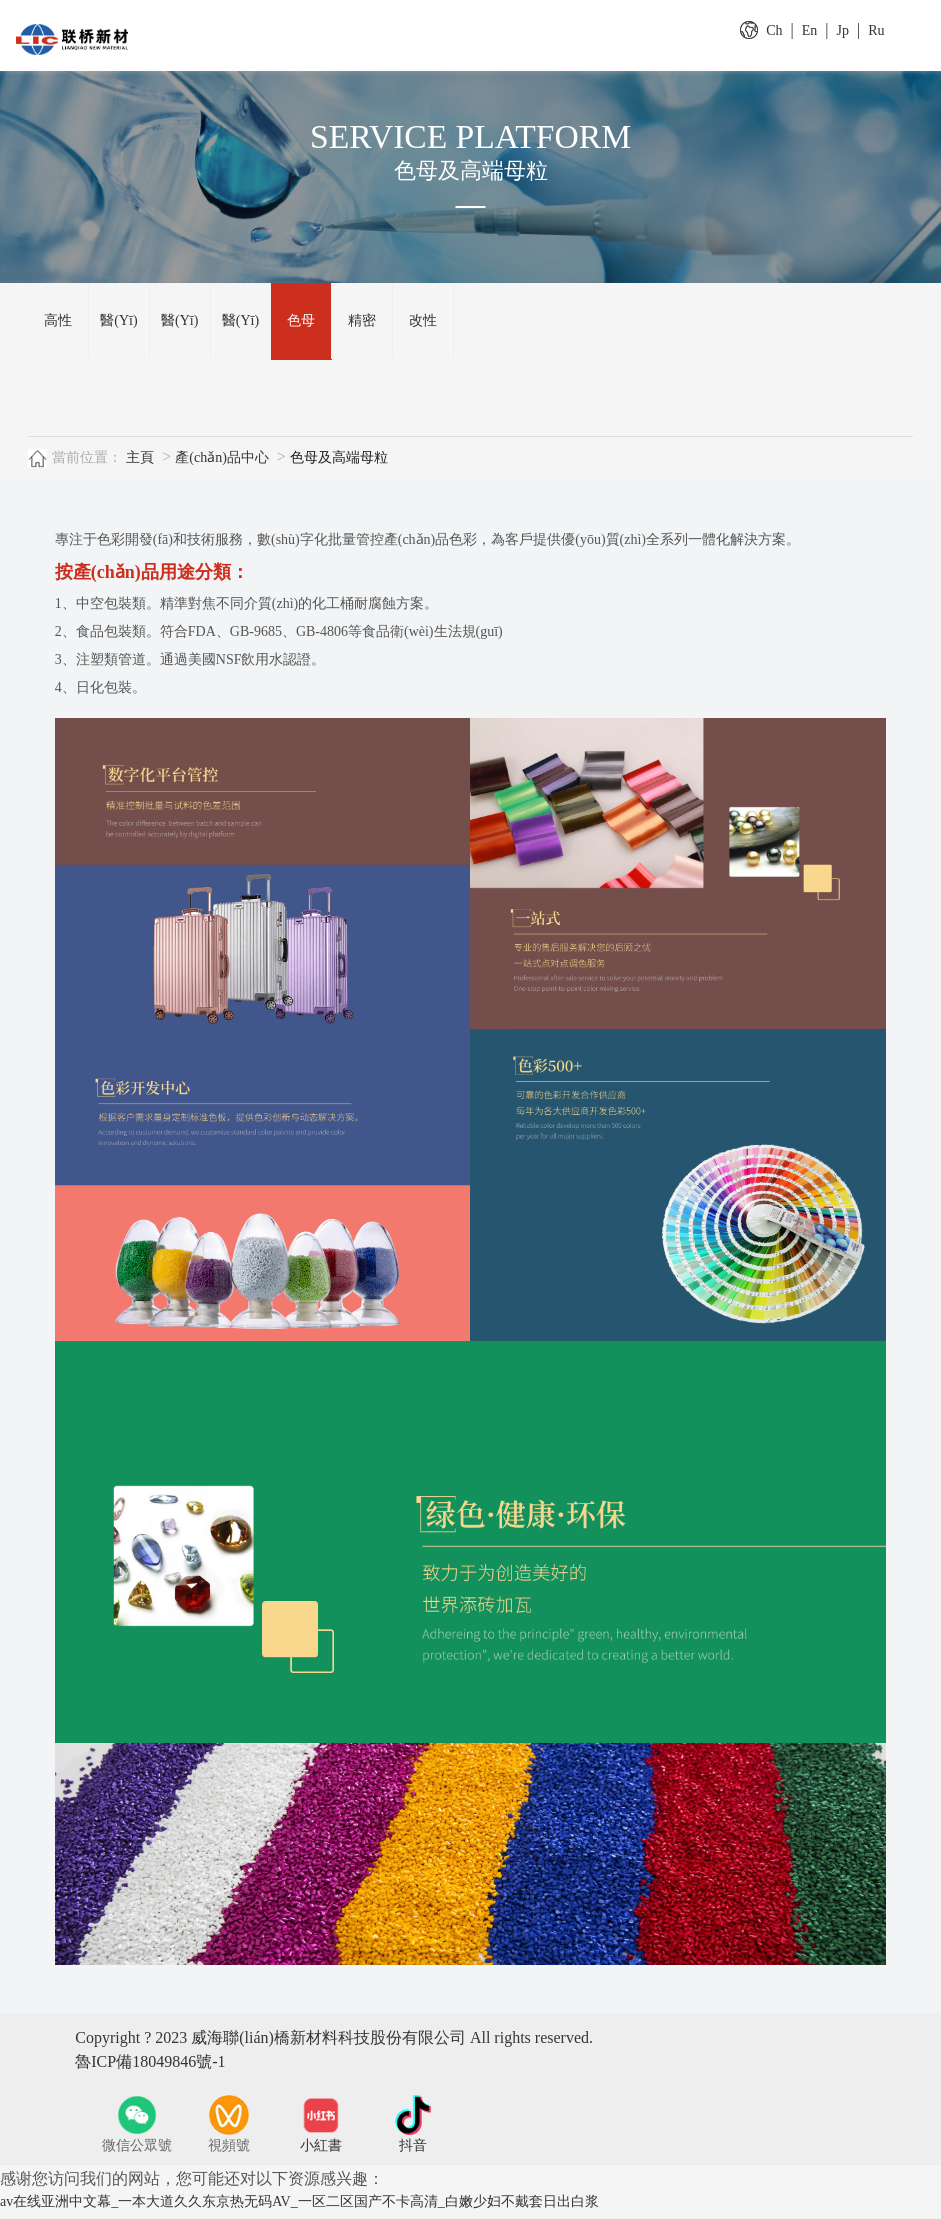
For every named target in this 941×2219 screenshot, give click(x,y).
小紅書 (321, 2153)
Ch (774, 30)
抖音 (413, 2153)
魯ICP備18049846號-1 (150, 2069)
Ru (876, 30)
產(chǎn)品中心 (222, 465)
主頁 (140, 465)
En (810, 30)
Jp (843, 30)
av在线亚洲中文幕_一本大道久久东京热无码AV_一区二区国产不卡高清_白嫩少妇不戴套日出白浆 (299, 2209)
